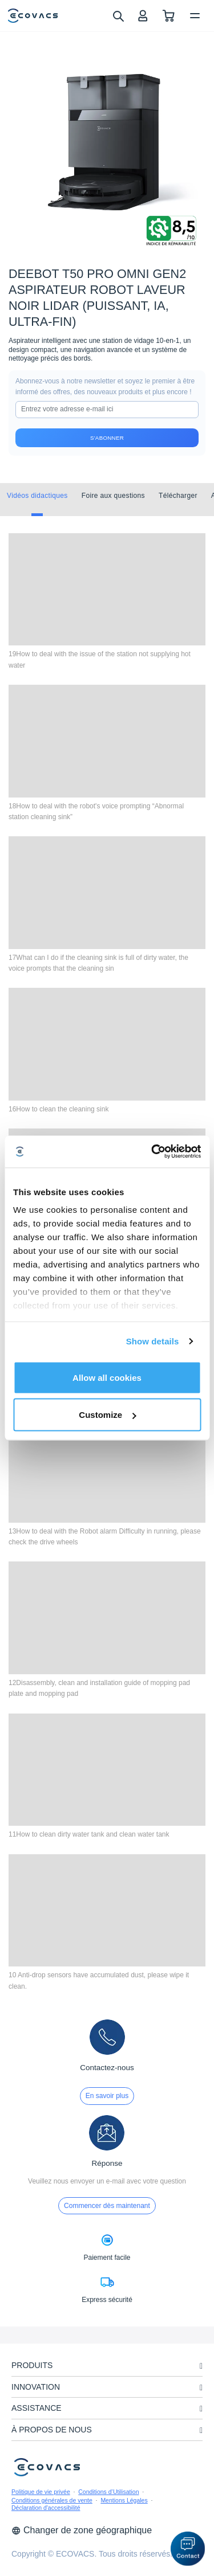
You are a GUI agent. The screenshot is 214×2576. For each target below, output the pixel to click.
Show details (152, 1341)
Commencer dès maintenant (107, 2206)
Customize (107, 1415)
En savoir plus (107, 2096)
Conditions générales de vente (51, 2500)
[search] (118, 15)
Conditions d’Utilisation (108, 2491)
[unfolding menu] (201, 2366)
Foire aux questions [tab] (113, 496)
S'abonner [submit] (107, 438)
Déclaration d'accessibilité (45, 2507)
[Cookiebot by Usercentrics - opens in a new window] (152, 1151)
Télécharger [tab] (178, 496)
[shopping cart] (168, 15)
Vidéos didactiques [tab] (37, 496)
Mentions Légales (123, 2500)
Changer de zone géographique (81, 2530)
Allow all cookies (107, 1377)
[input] (107, 409)
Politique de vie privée (40, 2491)
